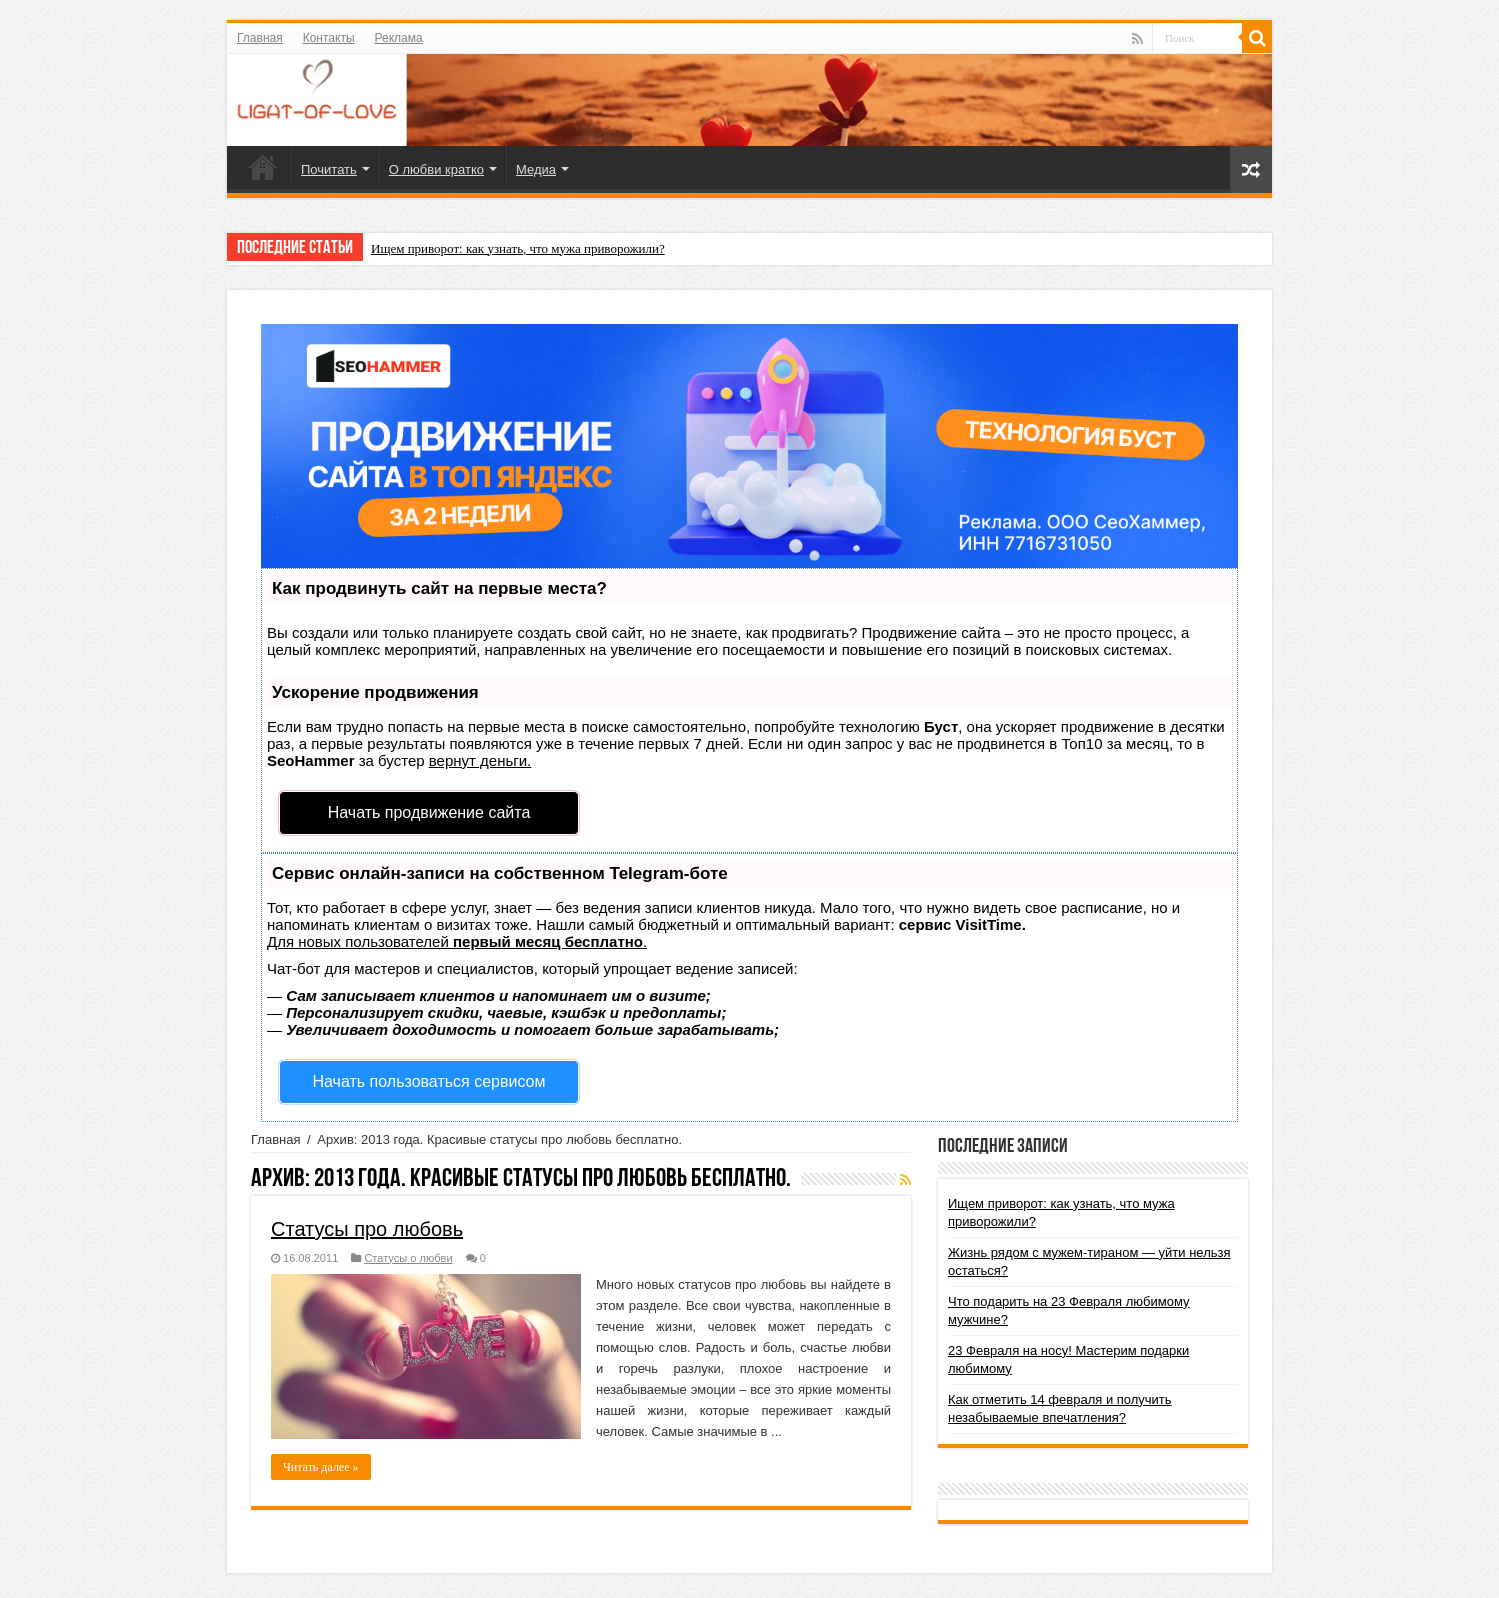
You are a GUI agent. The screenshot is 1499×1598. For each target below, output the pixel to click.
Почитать (329, 169)
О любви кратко (436, 169)
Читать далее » (321, 1467)
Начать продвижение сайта (429, 812)
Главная (260, 38)
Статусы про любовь (367, 1229)
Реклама (399, 38)
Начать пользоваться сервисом (429, 1081)
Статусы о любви (408, 1258)
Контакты (329, 38)
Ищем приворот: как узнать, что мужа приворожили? (518, 248)
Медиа (536, 169)
